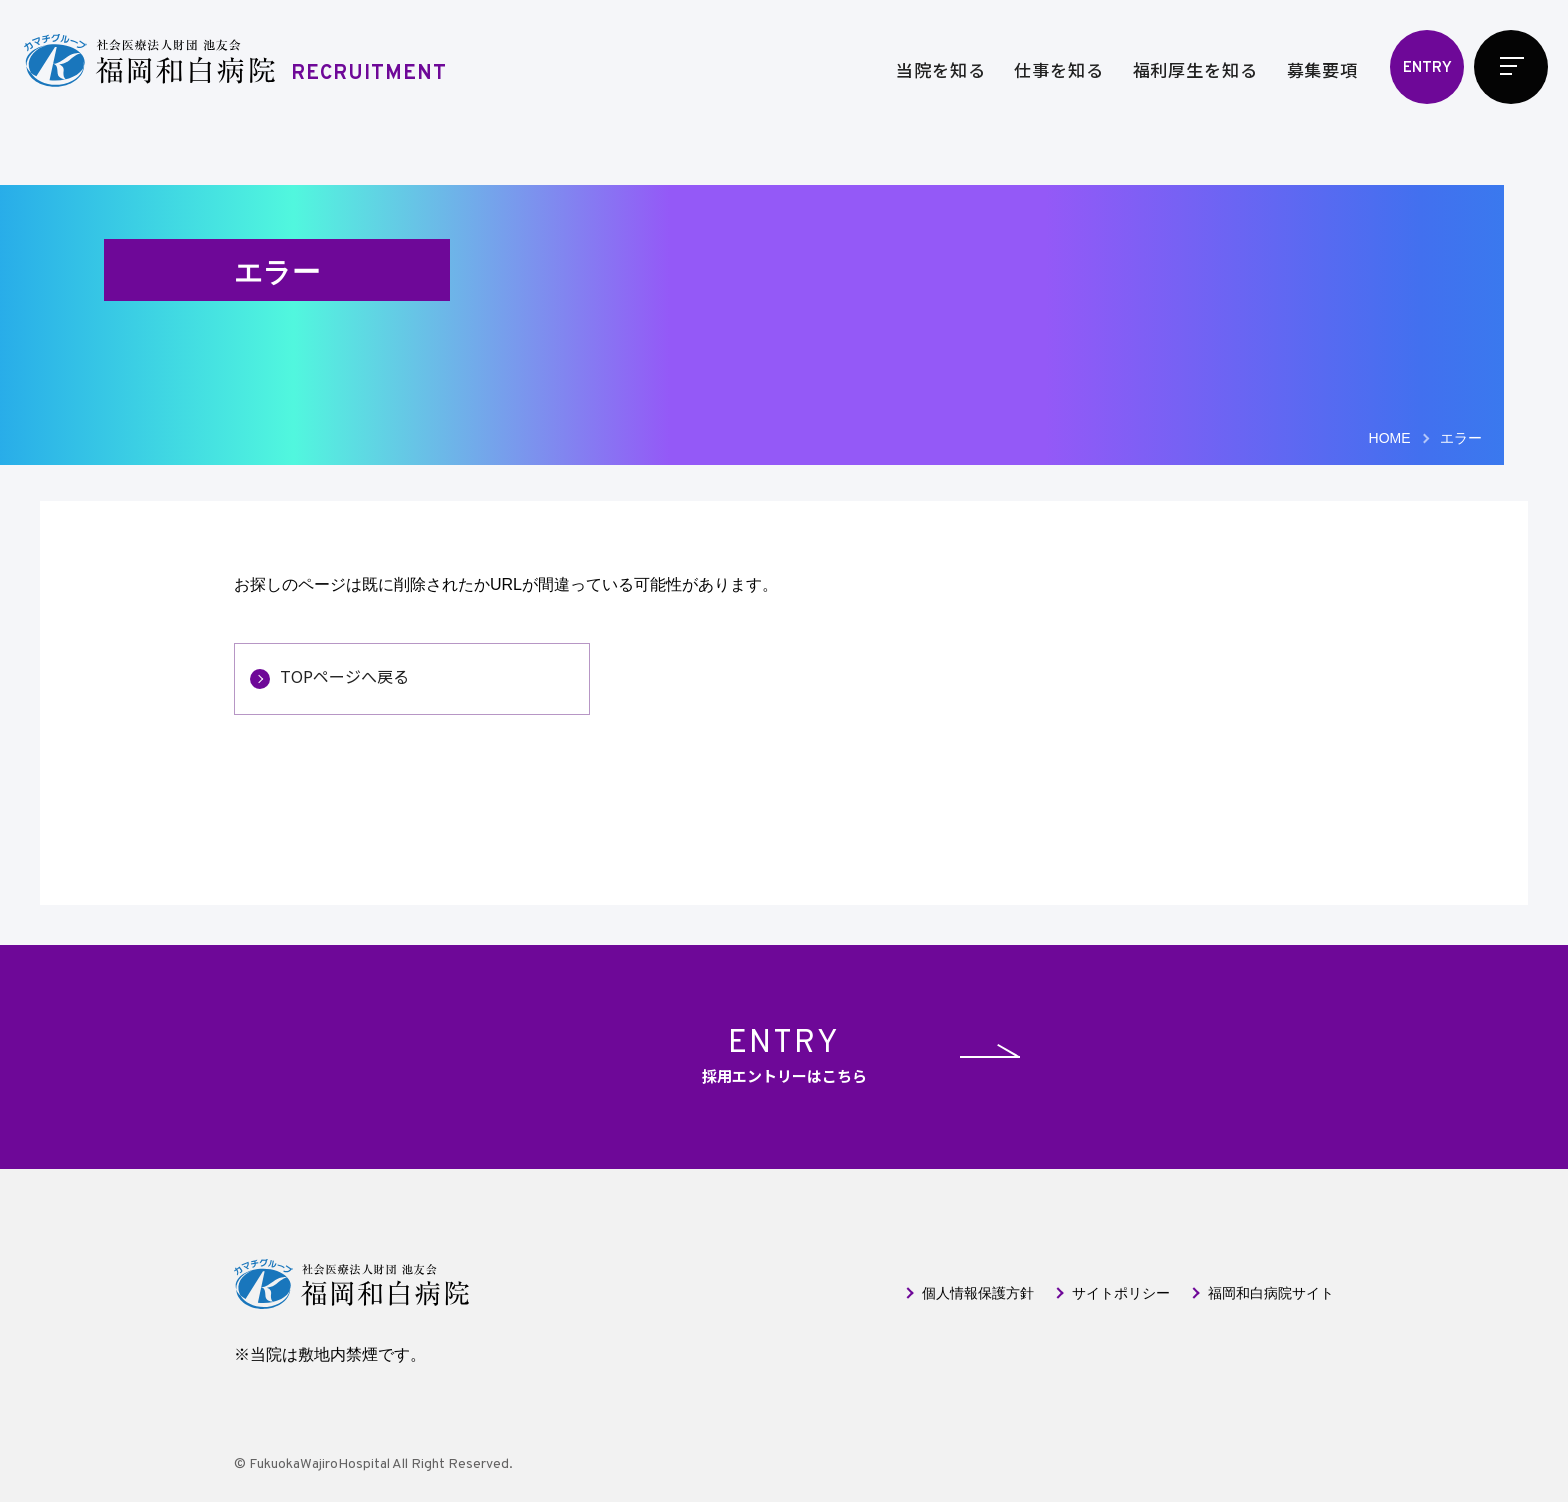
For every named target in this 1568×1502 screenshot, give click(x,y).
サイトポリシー (1121, 1293)
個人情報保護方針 (978, 1293)
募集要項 (1322, 69)
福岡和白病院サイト (1271, 1293)
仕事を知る (1058, 69)
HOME (1390, 438)
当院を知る (940, 69)
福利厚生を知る (1195, 69)
